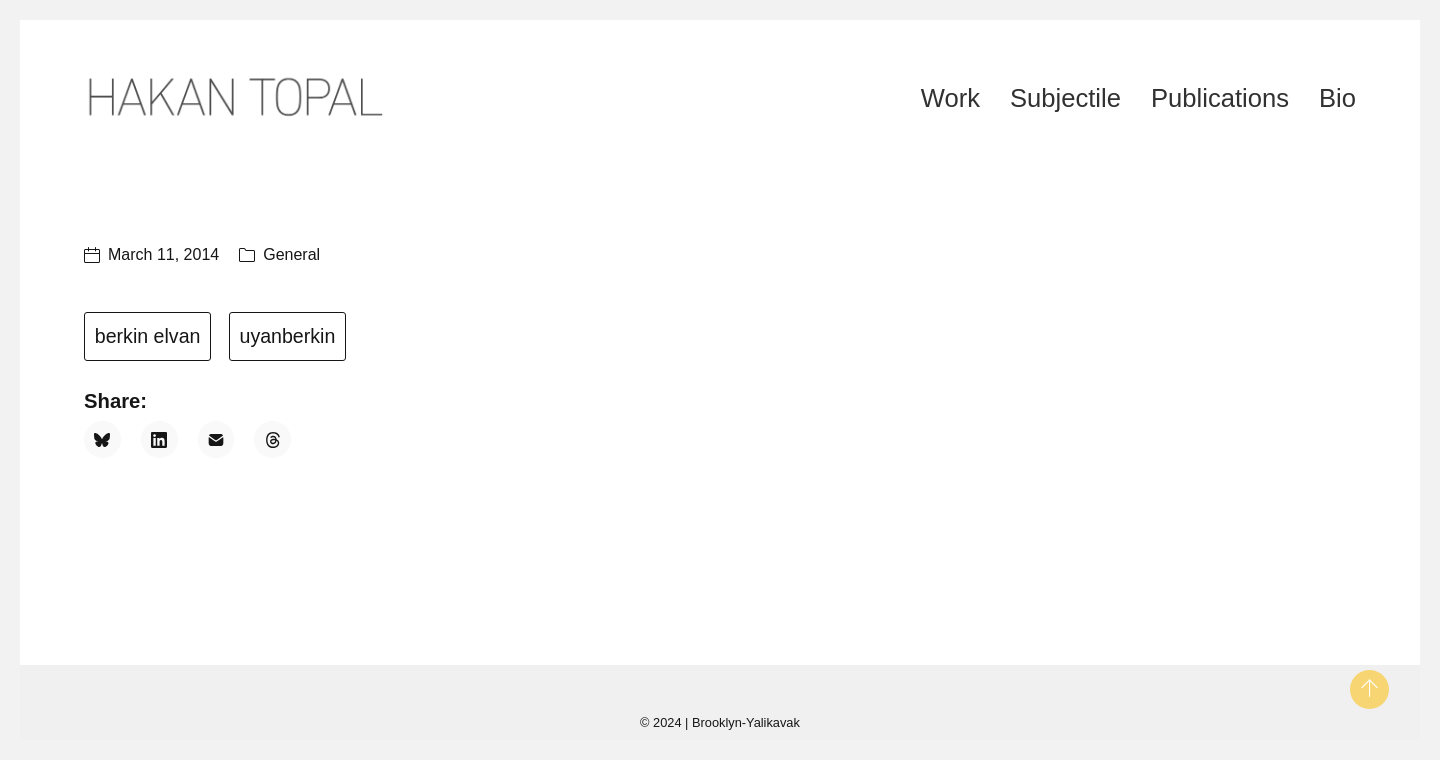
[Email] (216, 439)
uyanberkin (287, 336)
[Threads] (272, 439)
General (291, 254)
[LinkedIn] (159, 439)
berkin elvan (148, 336)
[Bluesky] (102, 439)
